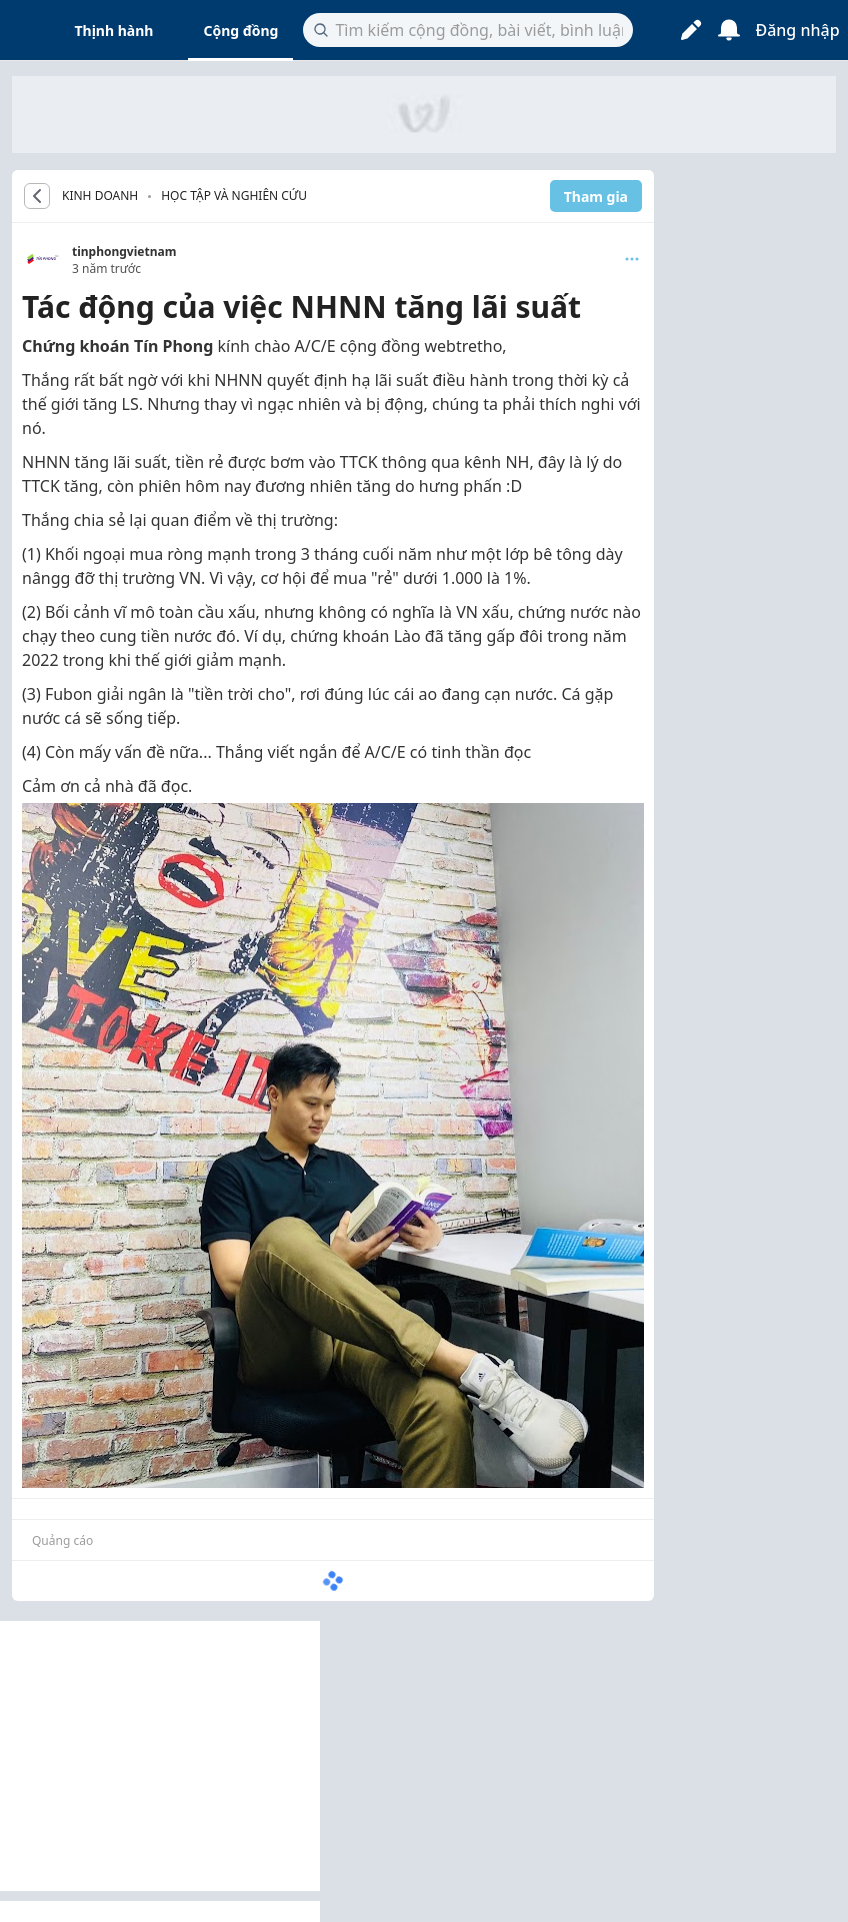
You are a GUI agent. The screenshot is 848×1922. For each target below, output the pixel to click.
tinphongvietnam (124, 251)
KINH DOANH (100, 196)
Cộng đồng (240, 30)
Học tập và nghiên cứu (234, 195)
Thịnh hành (114, 30)
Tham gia (596, 196)
